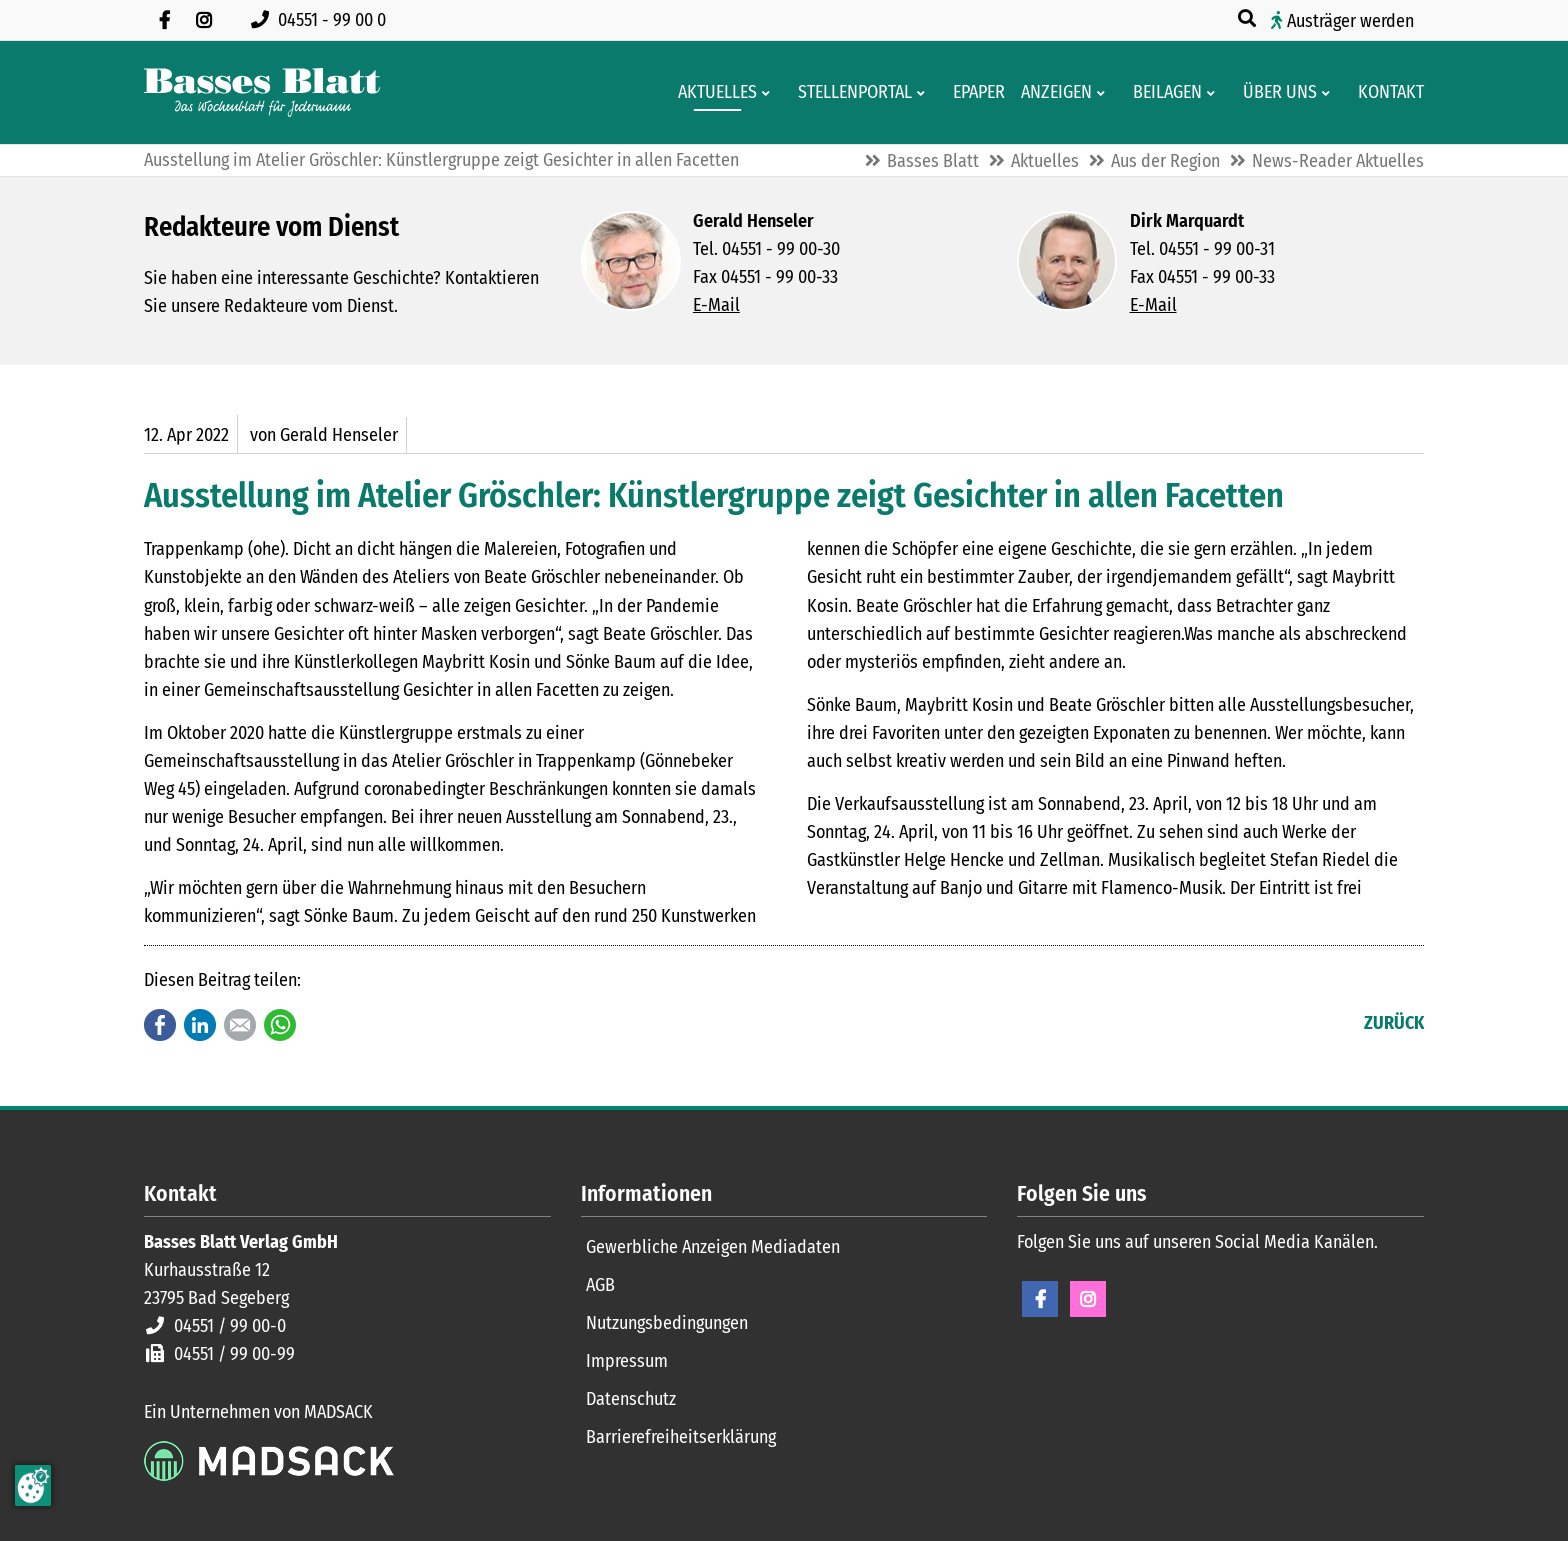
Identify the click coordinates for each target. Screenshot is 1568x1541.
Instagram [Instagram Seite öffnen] (1088, 1299)
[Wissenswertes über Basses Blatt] (1274, 92)
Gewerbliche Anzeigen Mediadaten (713, 1247)
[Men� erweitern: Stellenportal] (924, 93)
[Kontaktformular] (1385, 92)
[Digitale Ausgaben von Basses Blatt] (973, 92)
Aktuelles (1045, 161)
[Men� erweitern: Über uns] (1329, 93)
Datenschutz (631, 1399)
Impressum (627, 1361)
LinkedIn (200, 1025)
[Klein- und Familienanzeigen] (1050, 92)
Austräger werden (1350, 21)
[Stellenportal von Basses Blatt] (849, 92)
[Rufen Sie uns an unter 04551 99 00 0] (322, 20)
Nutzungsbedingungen (667, 1323)
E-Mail (716, 305)
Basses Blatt (933, 161)
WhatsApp (280, 1025)
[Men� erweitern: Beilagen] (1214, 93)
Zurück (1394, 1023)
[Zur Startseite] (262, 92)
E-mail (240, 1025)
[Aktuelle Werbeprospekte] (1161, 92)
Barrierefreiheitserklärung (681, 1437)
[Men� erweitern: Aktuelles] (769, 93)
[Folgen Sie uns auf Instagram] (204, 20)
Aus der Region (1165, 161)
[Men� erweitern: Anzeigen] (1104, 93)
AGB (600, 1285)
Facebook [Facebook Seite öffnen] (1040, 1299)
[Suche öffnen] (1249, 19)
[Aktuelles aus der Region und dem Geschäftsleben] (711, 92)
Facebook (160, 1025)
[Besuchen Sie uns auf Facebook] (164, 20)
